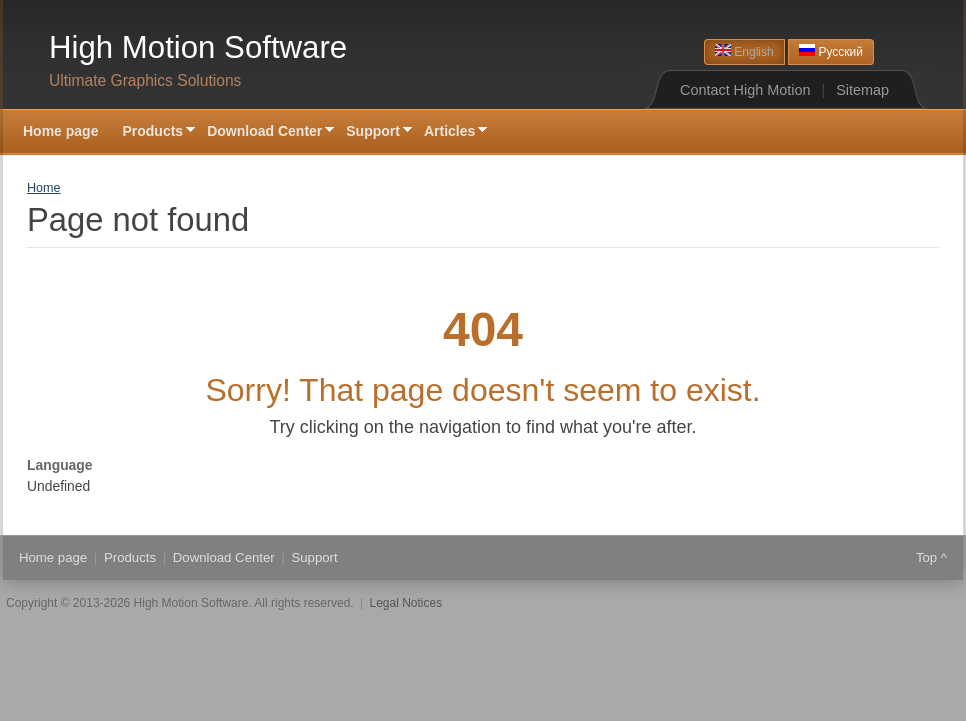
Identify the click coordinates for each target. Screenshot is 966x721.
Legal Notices (406, 603)
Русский (831, 51)
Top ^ (931, 557)
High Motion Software (198, 47)
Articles (449, 132)
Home (44, 188)
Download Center (264, 132)
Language (60, 465)
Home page (60, 131)
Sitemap (862, 90)
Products (152, 132)
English (744, 51)
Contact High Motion (745, 90)
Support (373, 132)
